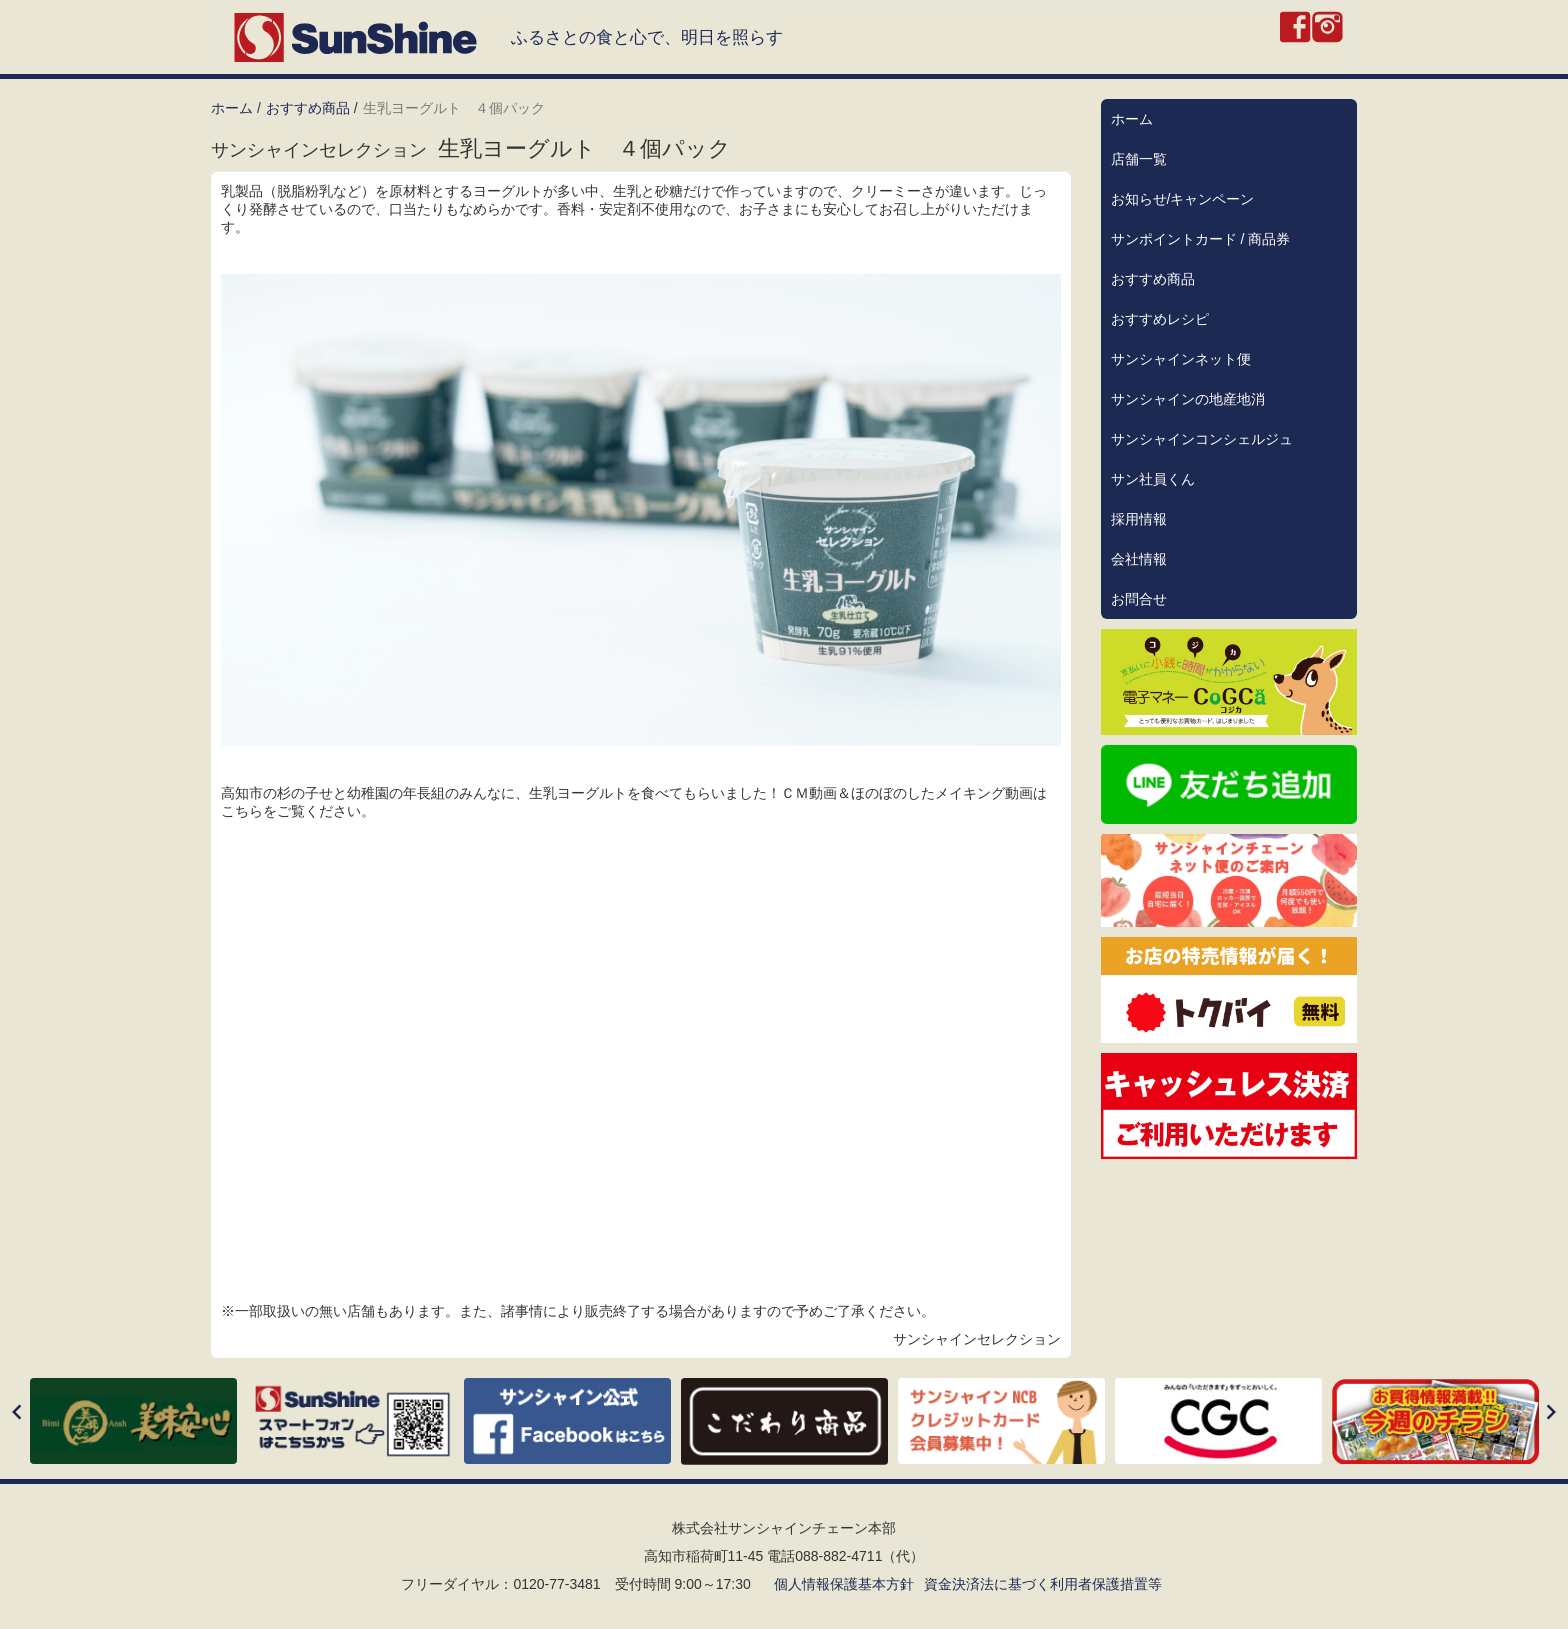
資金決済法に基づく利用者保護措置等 (1043, 1584)
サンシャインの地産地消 (1188, 399)
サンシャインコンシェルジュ (1202, 439)
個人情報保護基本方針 (844, 1584)
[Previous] (17, 1413)
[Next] (1551, 1413)
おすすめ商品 (308, 108)
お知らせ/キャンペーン (1183, 199)
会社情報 (1139, 559)
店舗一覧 (1139, 159)
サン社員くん (1153, 479)
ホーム (232, 108)
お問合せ (1139, 599)
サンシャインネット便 (1181, 359)
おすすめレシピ (1160, 319)
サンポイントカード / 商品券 (1201, 239)
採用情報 (1139, 519)
